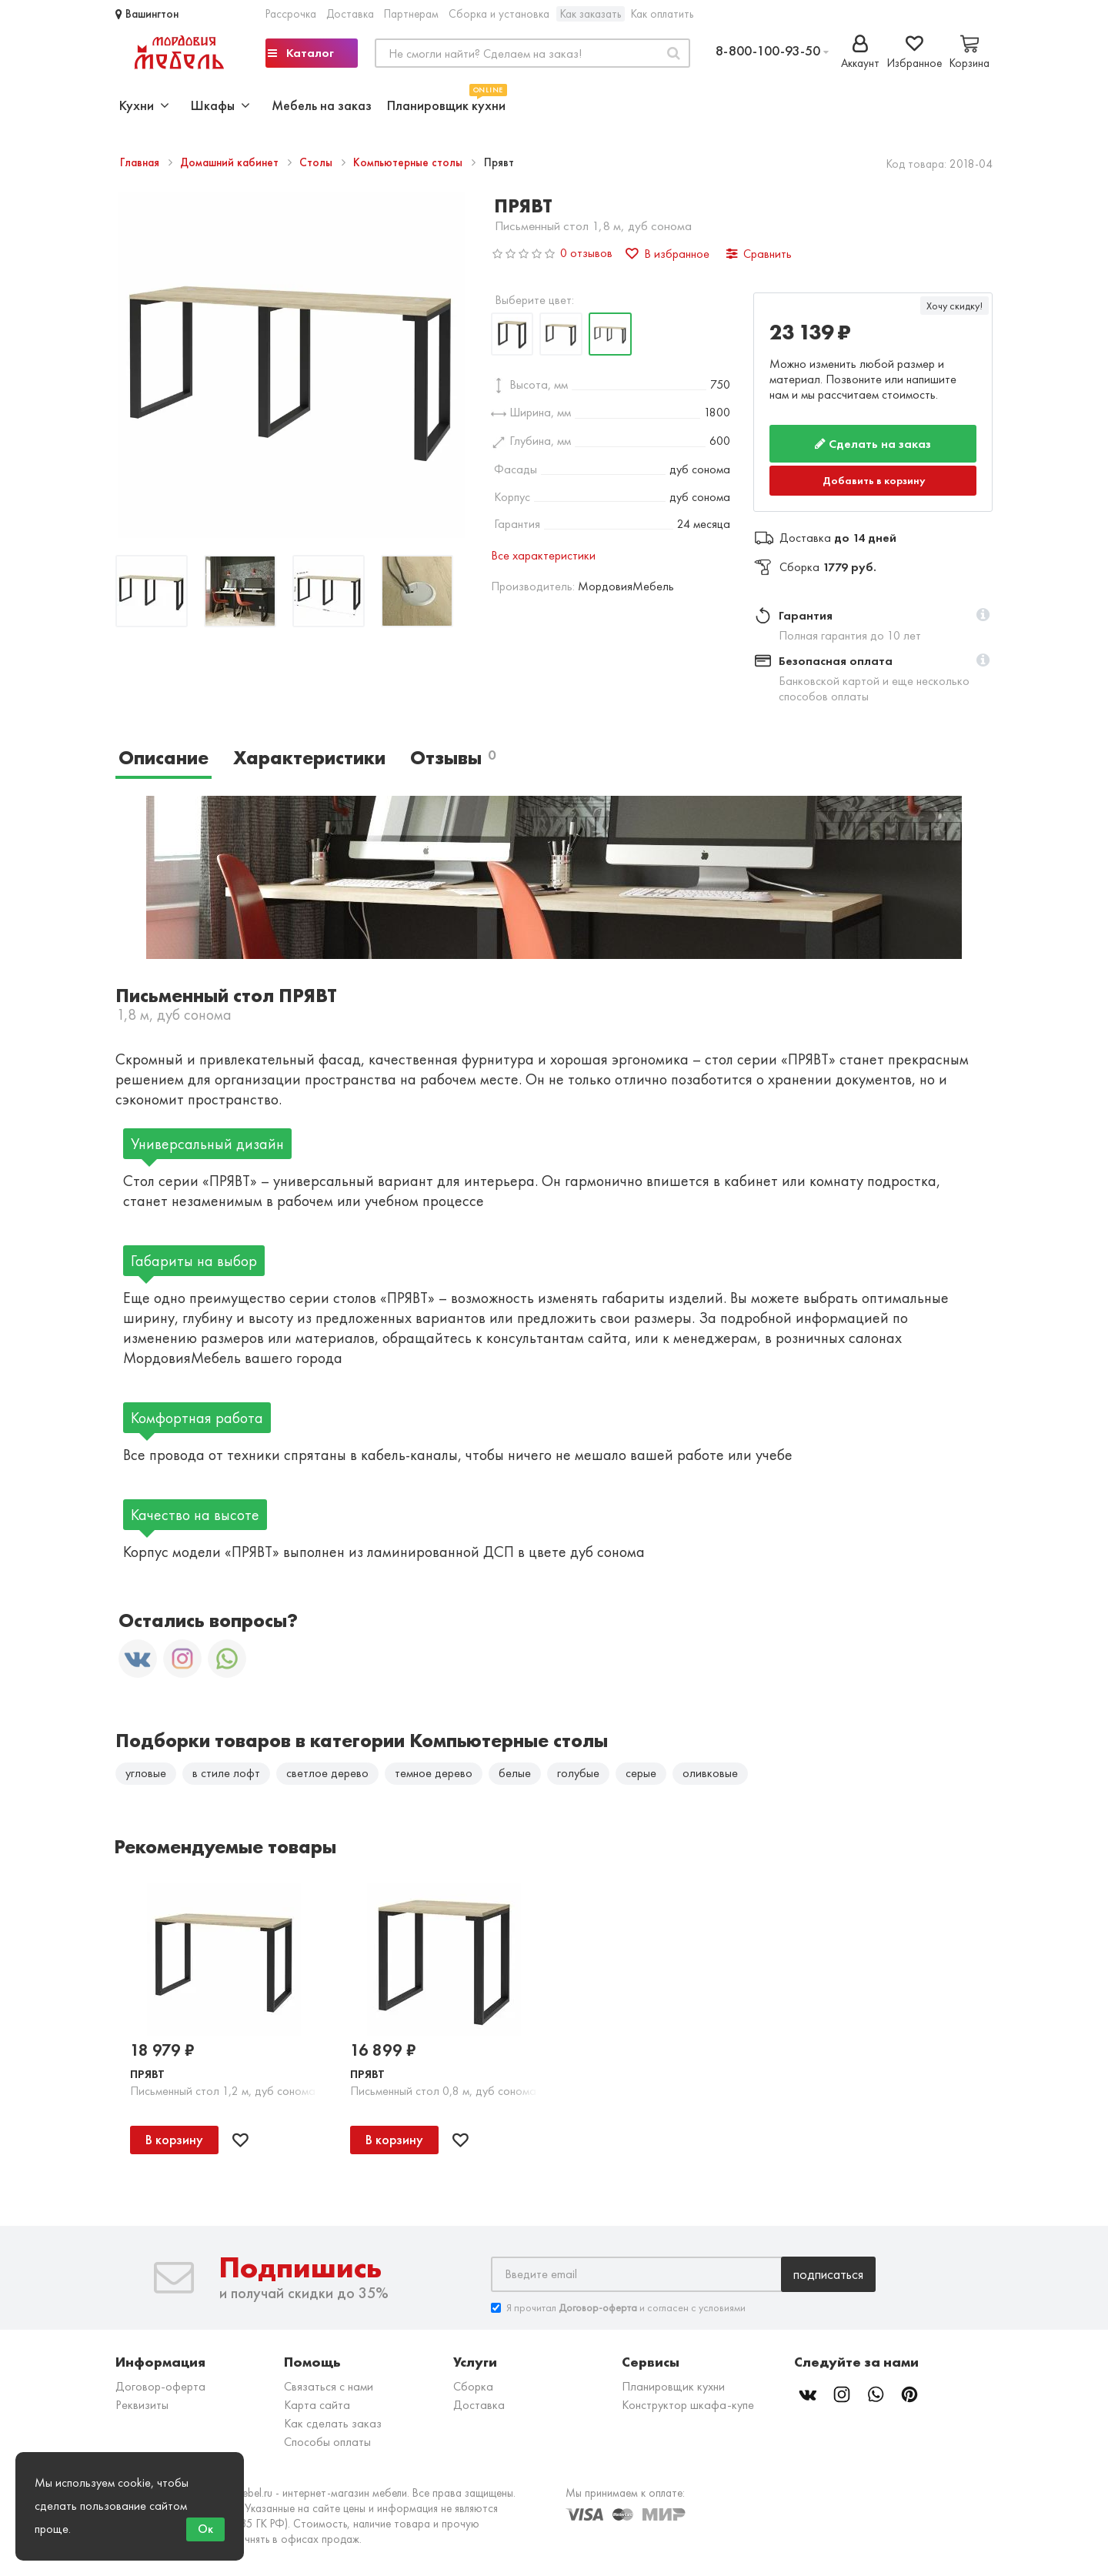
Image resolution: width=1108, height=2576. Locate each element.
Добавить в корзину (874, 480)
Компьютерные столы (409, 162)
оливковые (710, 1773)
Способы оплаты (327, 2442)
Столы (317, 162)
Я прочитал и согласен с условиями (618, 2307)
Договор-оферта (160, 2386)
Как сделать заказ (333, 2423)
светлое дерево (327, 1773)
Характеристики (309, 757)
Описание (163, 757)
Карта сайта (317, 2405)
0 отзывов (586, 253)
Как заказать (590, 14)
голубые (578, 1773)
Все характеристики (543, 555)
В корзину (174, 2140)
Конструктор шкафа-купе (688, 2405)
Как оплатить (662, 14)
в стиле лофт (226, 1773)
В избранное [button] (667, 254)
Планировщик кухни (446, 103)
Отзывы (453, 757)
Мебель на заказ (322, 105)
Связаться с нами (328, 2386)
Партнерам (411, 14)
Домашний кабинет (231, 162)
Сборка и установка (499, 14)
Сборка (473, 2386)
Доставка (350, 14)
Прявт (147, 2074)
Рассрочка (290, 14)
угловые (145, 1773)
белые (515, 1773)
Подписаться (828, 2274)
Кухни (144, 105)
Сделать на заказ (873, 444)
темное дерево (433, 1773)
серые (641, 1773)
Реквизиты (142, 2405)
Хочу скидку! (954, 305)
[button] (983, 615)
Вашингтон (147, 14)
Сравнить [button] (759, 254)
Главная (141, 162)
